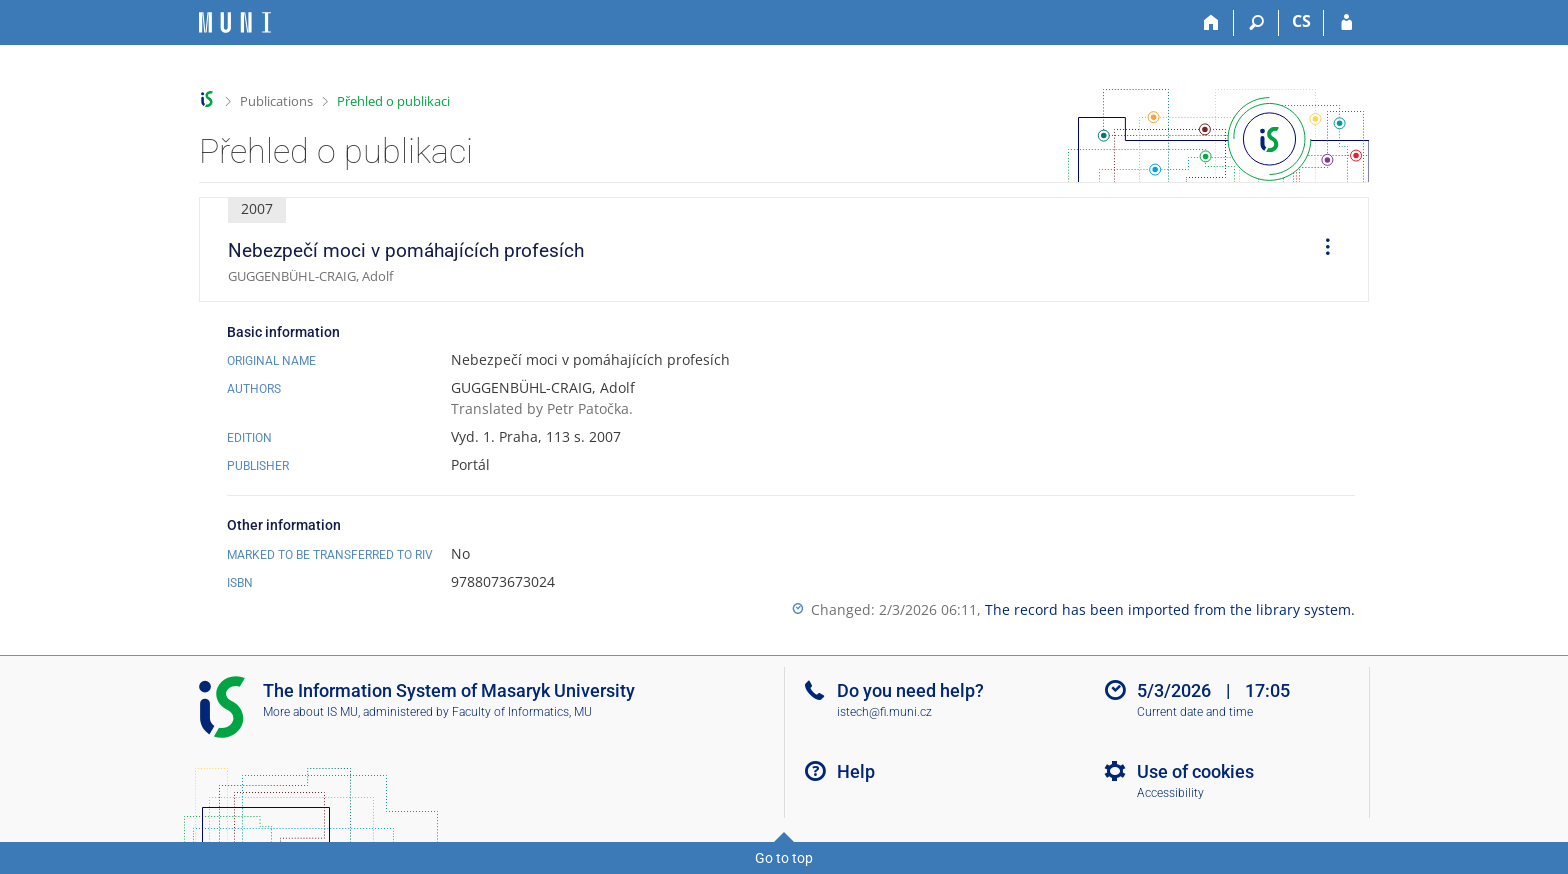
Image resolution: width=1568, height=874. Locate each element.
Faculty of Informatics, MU (522, 712)
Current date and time (1195, 712)
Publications (276, 101)
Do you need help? (910, 690)
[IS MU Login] (1346, 23)
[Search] (1256, 23)
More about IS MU (310, 712)
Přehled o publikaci (393, 101)
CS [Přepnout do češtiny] (1301, 21)
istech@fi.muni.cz (884, 712)
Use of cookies (1195, 771)
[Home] (1211, 23)
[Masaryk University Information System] (235, 22)
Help (856, 771)
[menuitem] (1321, 250)
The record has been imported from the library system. (1170, 609)
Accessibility (1170, 793)
